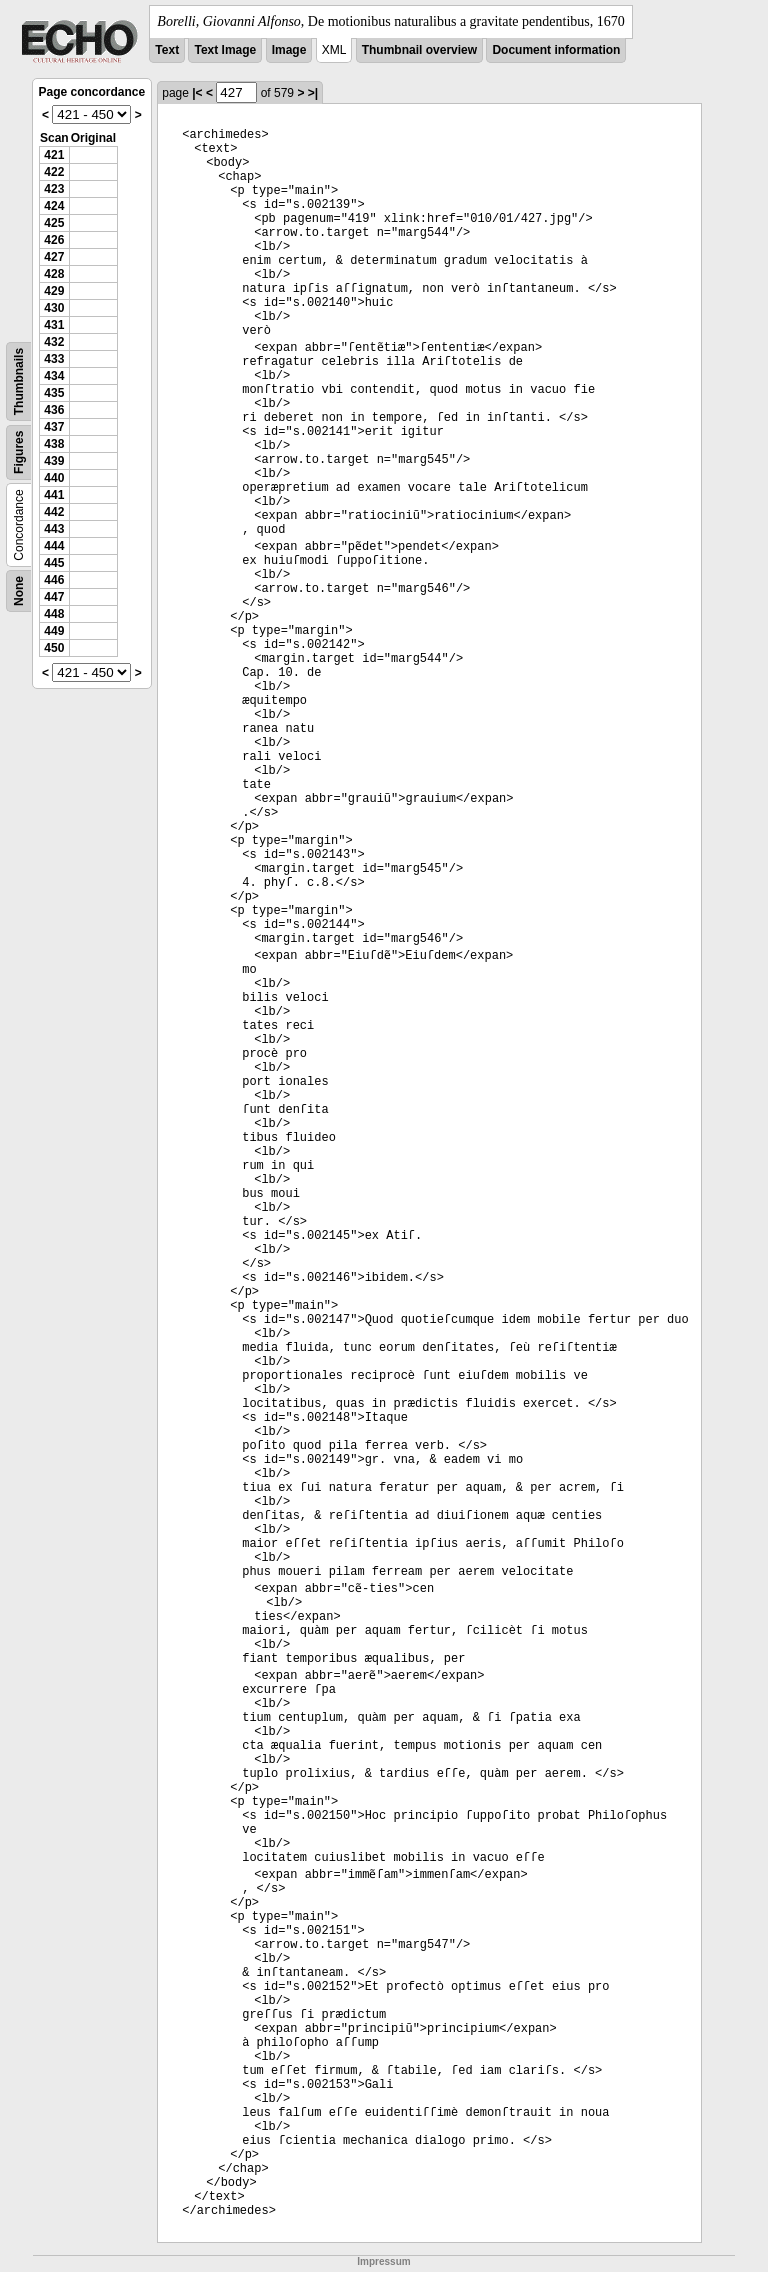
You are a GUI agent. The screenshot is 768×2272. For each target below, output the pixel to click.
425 (54, 223)
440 (54, 478)
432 (54, 342)
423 (54, 189)
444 (54, 546)
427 (54, 257)
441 (54, 495)
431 (54, 325)
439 (54, 461)
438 (54, 444)
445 (54, 563)
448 (54, 614)
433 (54, 359)
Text (167, 50)
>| (313, 93)
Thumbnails (19, 381)
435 (54, 393)
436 (54, 410)
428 (54, 274)
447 (54, 597)
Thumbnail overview (419, 50)
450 (54, 648)
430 (54, 308)
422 (54, 172)
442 (54, 512)
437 (54, 427)
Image (289, 50)
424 (54, 206)
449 (54, 631)
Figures (19, 452)
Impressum (383, 2261)
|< (197, 93)
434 (54, 376)
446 (54, 580)
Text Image (225, 50)
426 (54, 240)
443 (54, 529)
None (19, 591)
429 (54, 291)
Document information (556, 50)
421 (54, 155)
